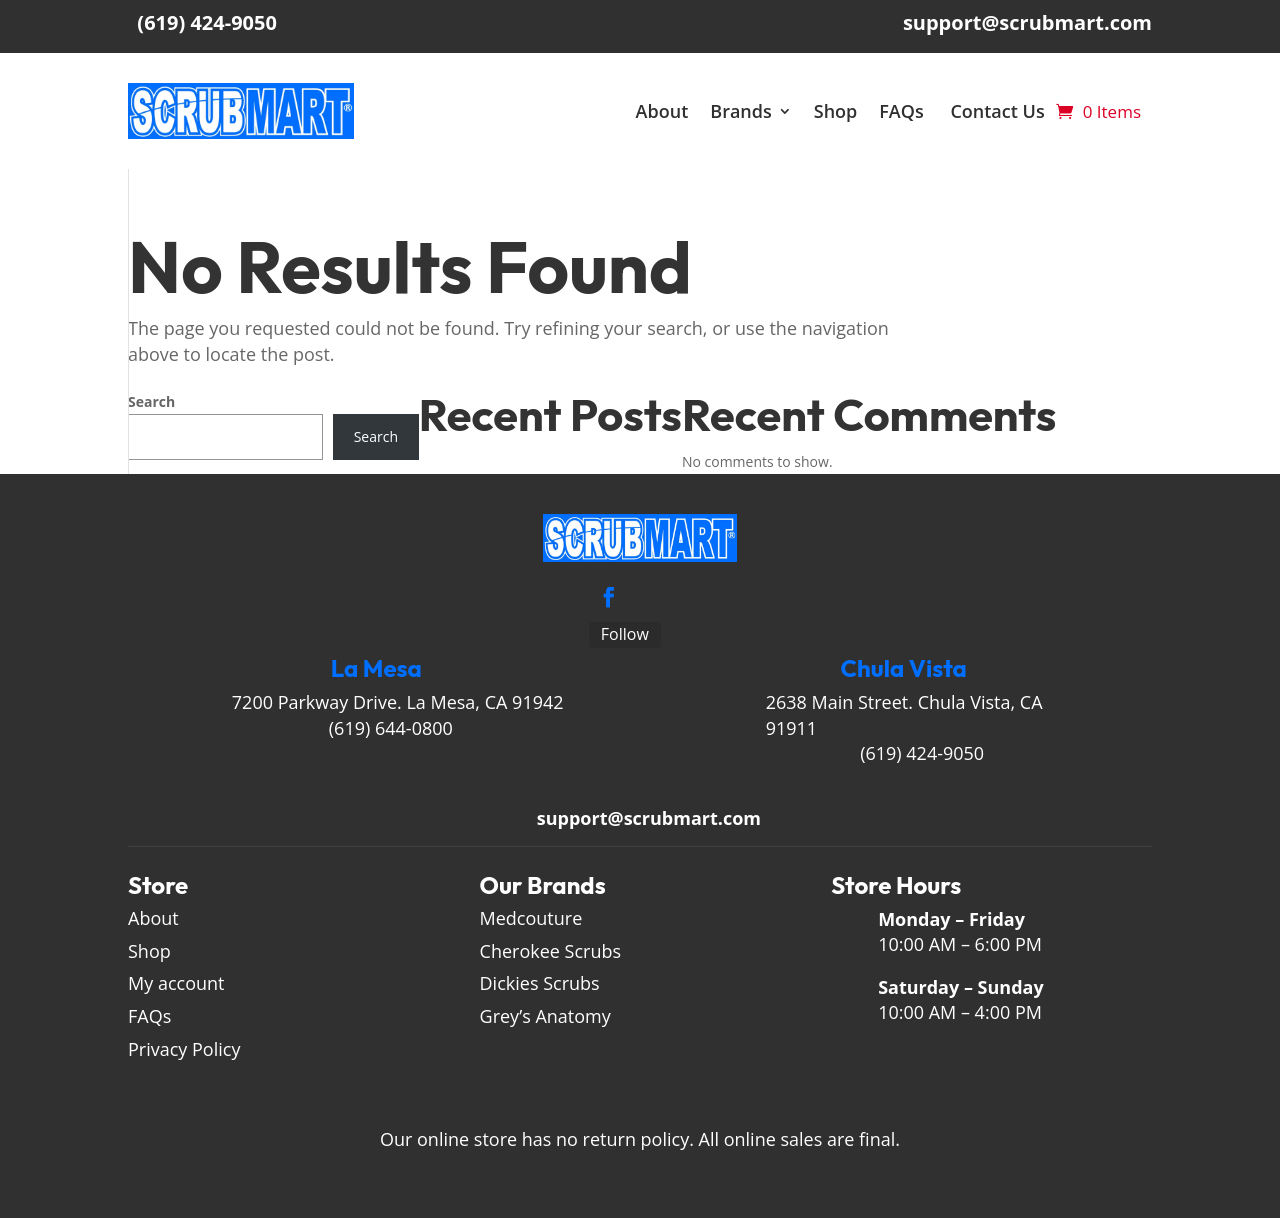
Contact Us (1008, 111)
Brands (751, 111)
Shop (847, 111)
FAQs (914, 111)
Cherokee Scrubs (551, 951)
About (672, 111)
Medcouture (531, 918)
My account (176, 983)
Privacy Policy (186, 1049)
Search (151, 401)
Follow (625, 634)
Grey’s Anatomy (545, 1016)
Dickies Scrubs (540, 983)
